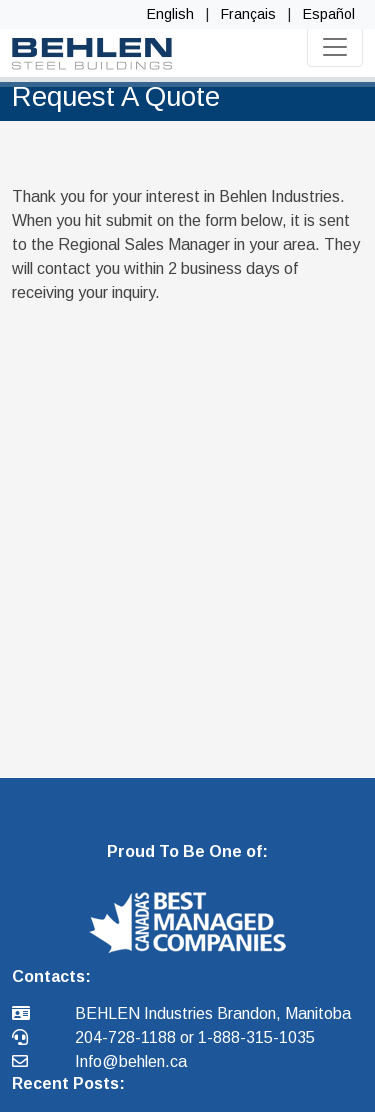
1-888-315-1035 (256, 1037)
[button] (187, 920)
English (170, 14)
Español (329, 14)
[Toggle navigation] (335, 47)
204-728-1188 (127, 1037)
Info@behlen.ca (131, 1061)
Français (248, 14)
